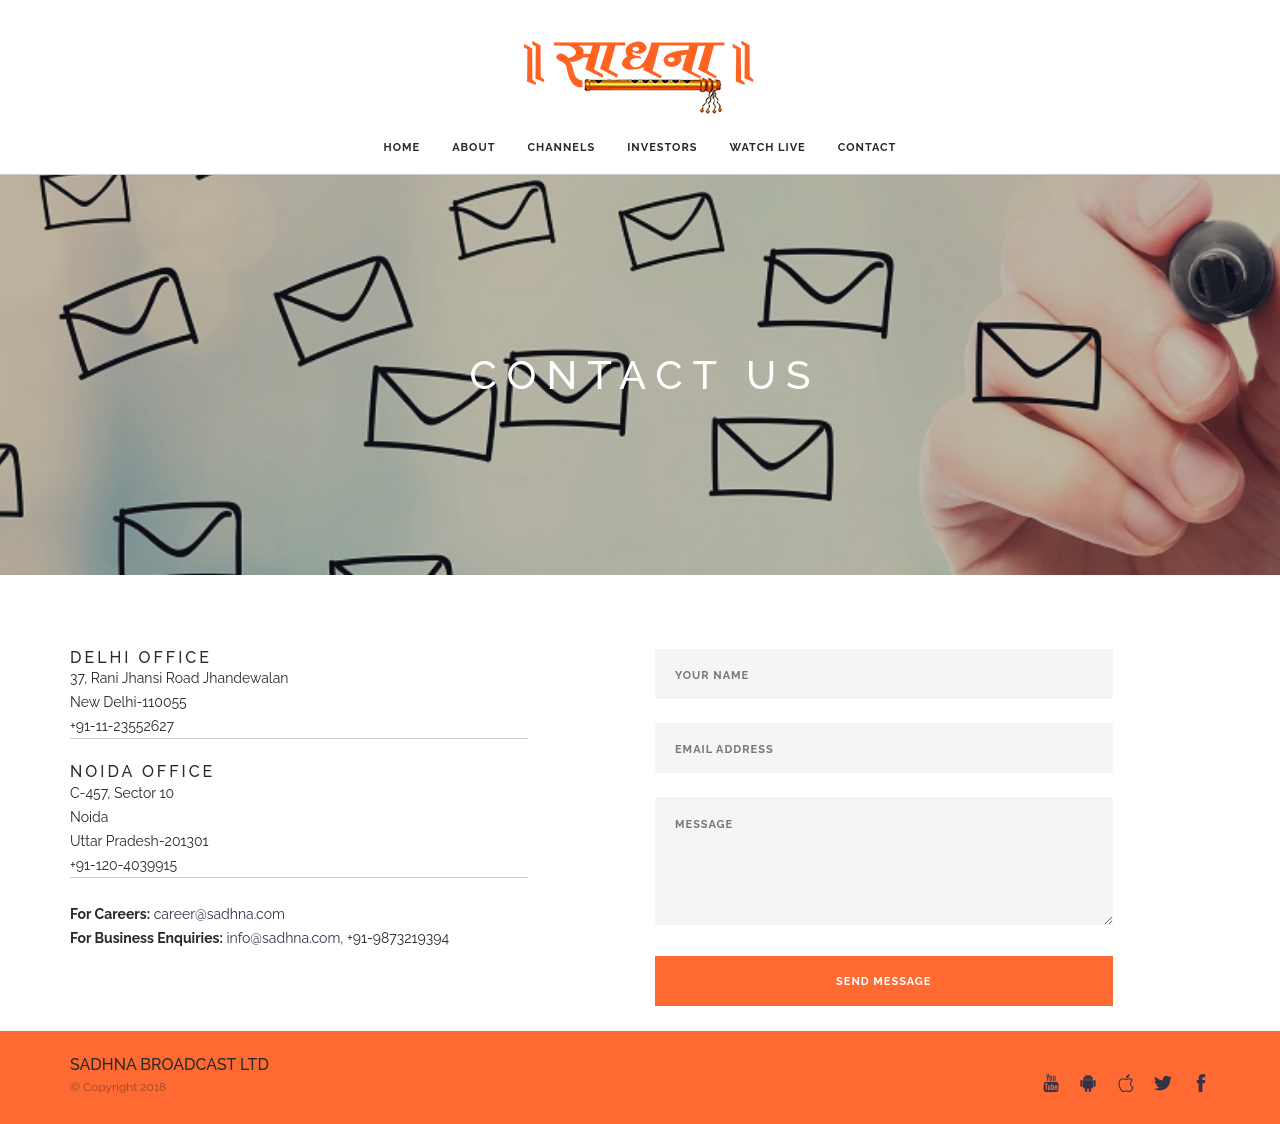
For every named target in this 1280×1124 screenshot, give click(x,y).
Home (402, 147)
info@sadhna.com (283, 938)
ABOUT (473, 147)
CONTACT (867, 147)
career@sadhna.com (219, 914)
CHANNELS (561, 147)
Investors (662, 147)
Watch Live (768, 147)
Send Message (883, 981)
